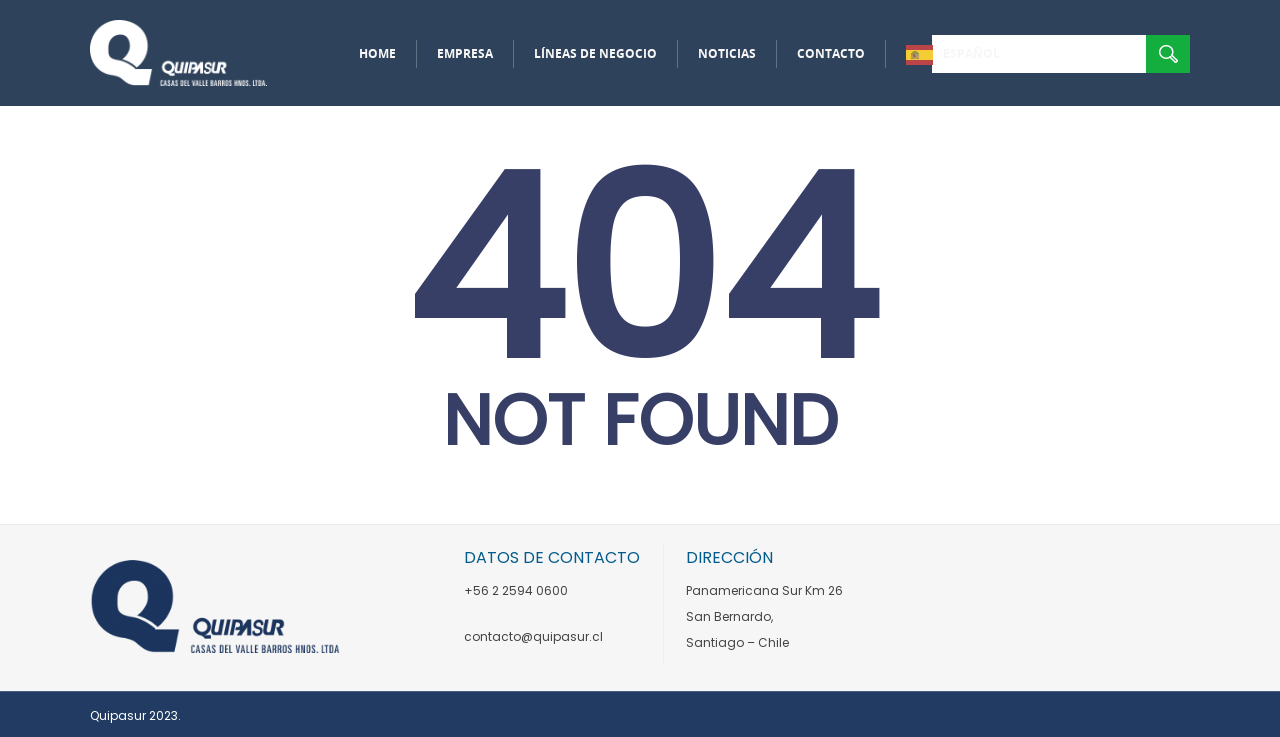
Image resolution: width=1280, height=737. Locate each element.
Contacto (831, 53)
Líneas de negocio (595, 53)
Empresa (465, 53)
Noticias (727, 53)
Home (377, 53)
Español (971, 53)
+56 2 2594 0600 (516, 590)
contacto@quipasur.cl (533, 636)
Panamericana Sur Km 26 (764, 590)
